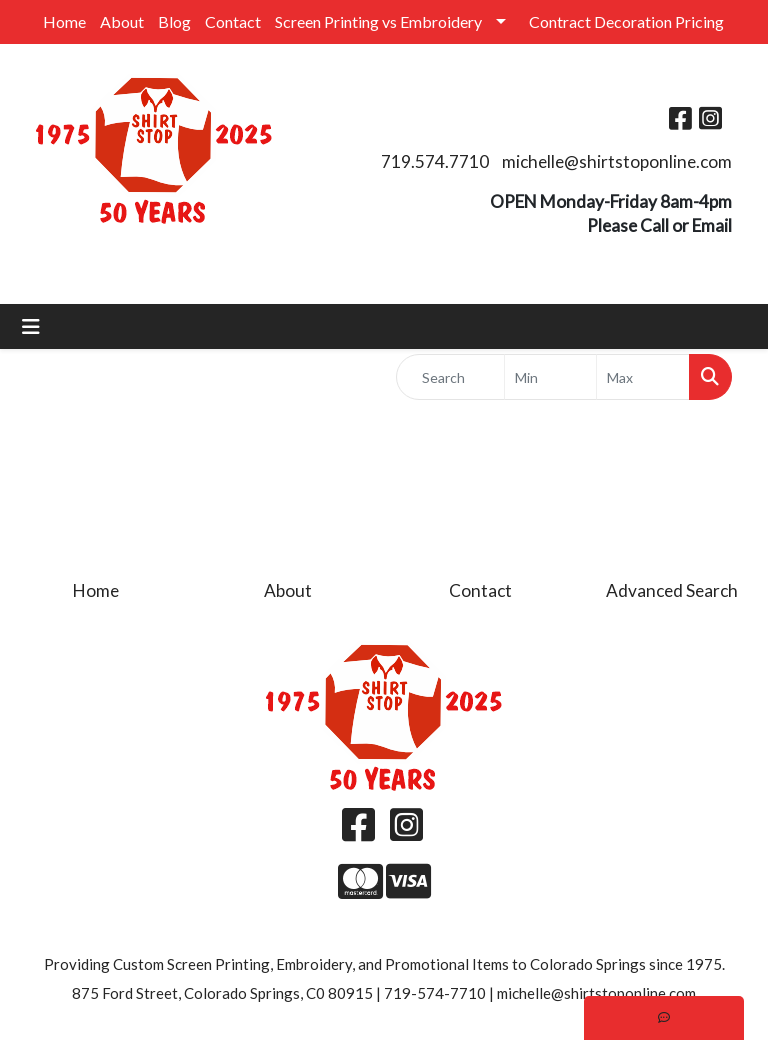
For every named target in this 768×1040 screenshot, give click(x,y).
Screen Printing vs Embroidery (378, 21)
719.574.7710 (435, 161)
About (122, 21)
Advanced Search (672, 590)
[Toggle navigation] (31, 326)
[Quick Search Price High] (643, 377)
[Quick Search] (450, 377)
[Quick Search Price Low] (551, 377)
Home (64, 21)
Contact (233, 21)
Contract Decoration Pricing (626, 21)
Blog (174, 21)
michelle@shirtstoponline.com (617, 161)
